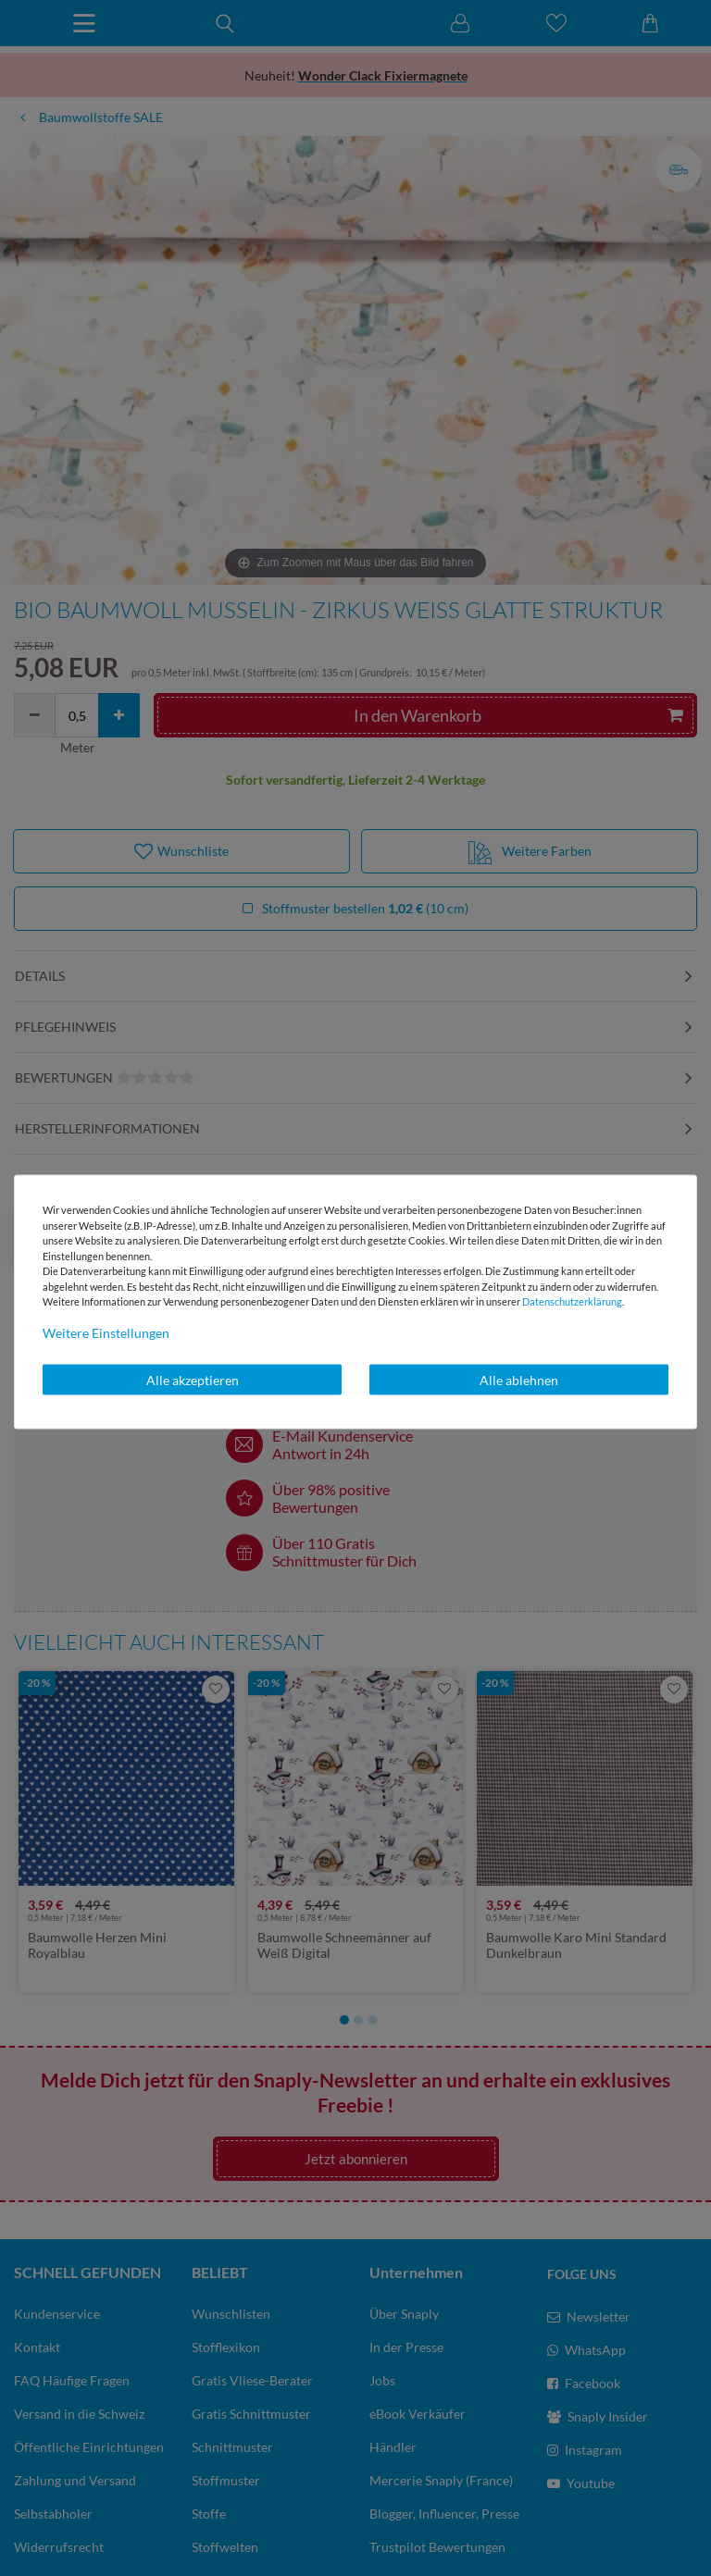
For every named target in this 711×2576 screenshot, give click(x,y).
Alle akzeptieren (192, 1379)
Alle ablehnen (519, 1379)
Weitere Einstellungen (106, 1332)
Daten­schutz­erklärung (572, 1301)
